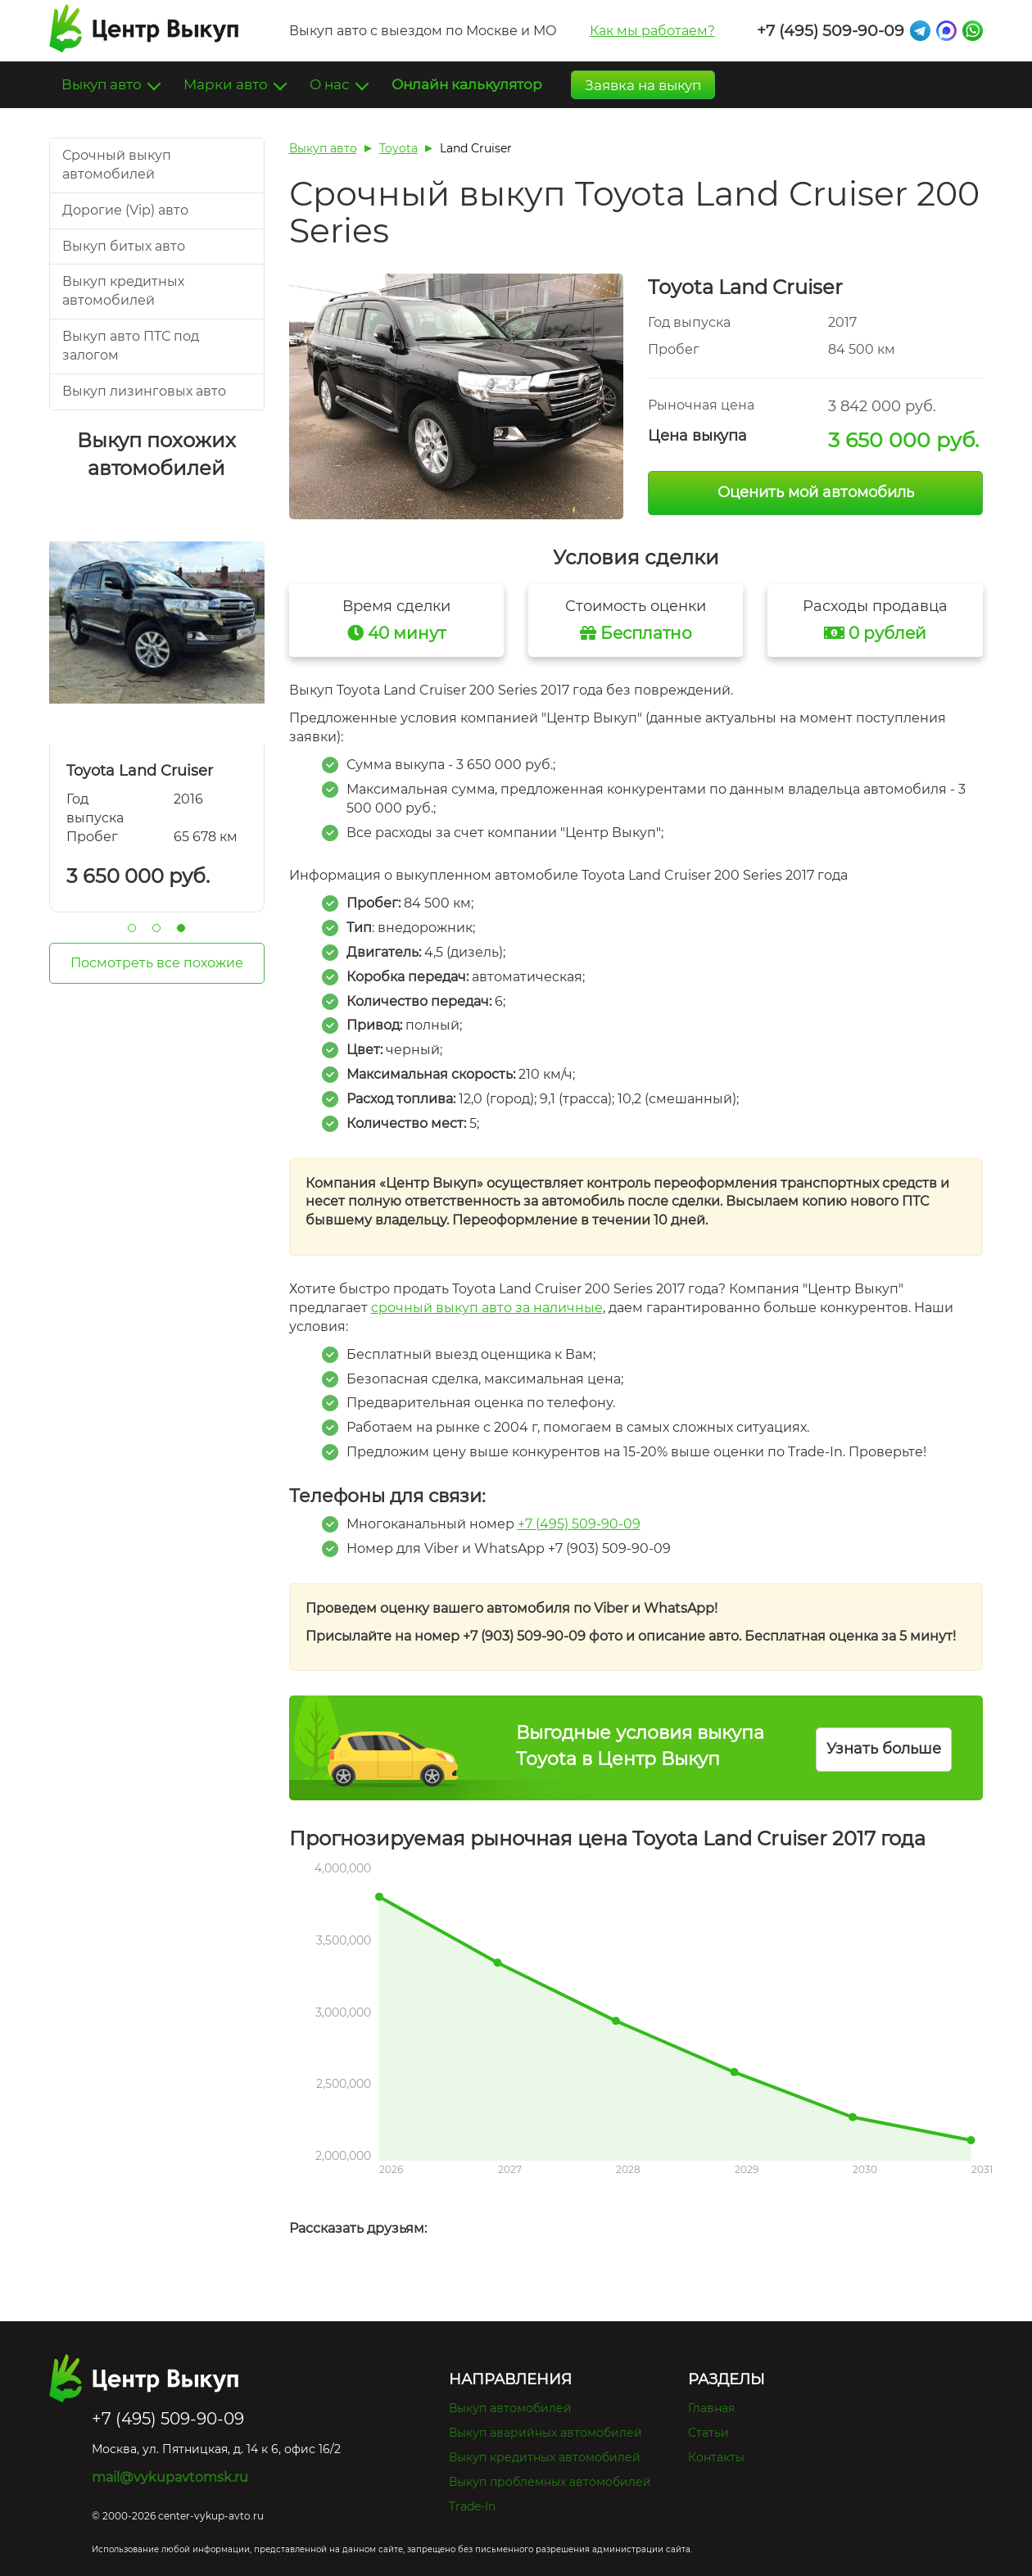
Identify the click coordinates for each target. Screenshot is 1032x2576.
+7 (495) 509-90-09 (830, 30)
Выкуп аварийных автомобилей (545, 2432)
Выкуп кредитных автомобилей (544, 2457)
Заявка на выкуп (643, 85)
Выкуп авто (103, 84)
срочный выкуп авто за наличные (487, 1307)
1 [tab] (132, 928)
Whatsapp (972, 30)
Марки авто (227, 84)
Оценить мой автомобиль (815, 492)
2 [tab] (156, 928)
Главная (711, 2408)
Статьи (708, 2432)
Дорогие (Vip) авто (125, 210)
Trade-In (472, 2506)
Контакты (716, 2457)
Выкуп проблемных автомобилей (550, 2481)
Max (946, 30)
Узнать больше (883, 1749)
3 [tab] (181, 928)
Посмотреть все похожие (156, 963)
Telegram (920, 30)
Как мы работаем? (652, 30)
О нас (331, 84)
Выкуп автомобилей (510, 2408)
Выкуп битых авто (123, 246)
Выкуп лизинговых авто (144, 391)
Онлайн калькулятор (467, 84)
